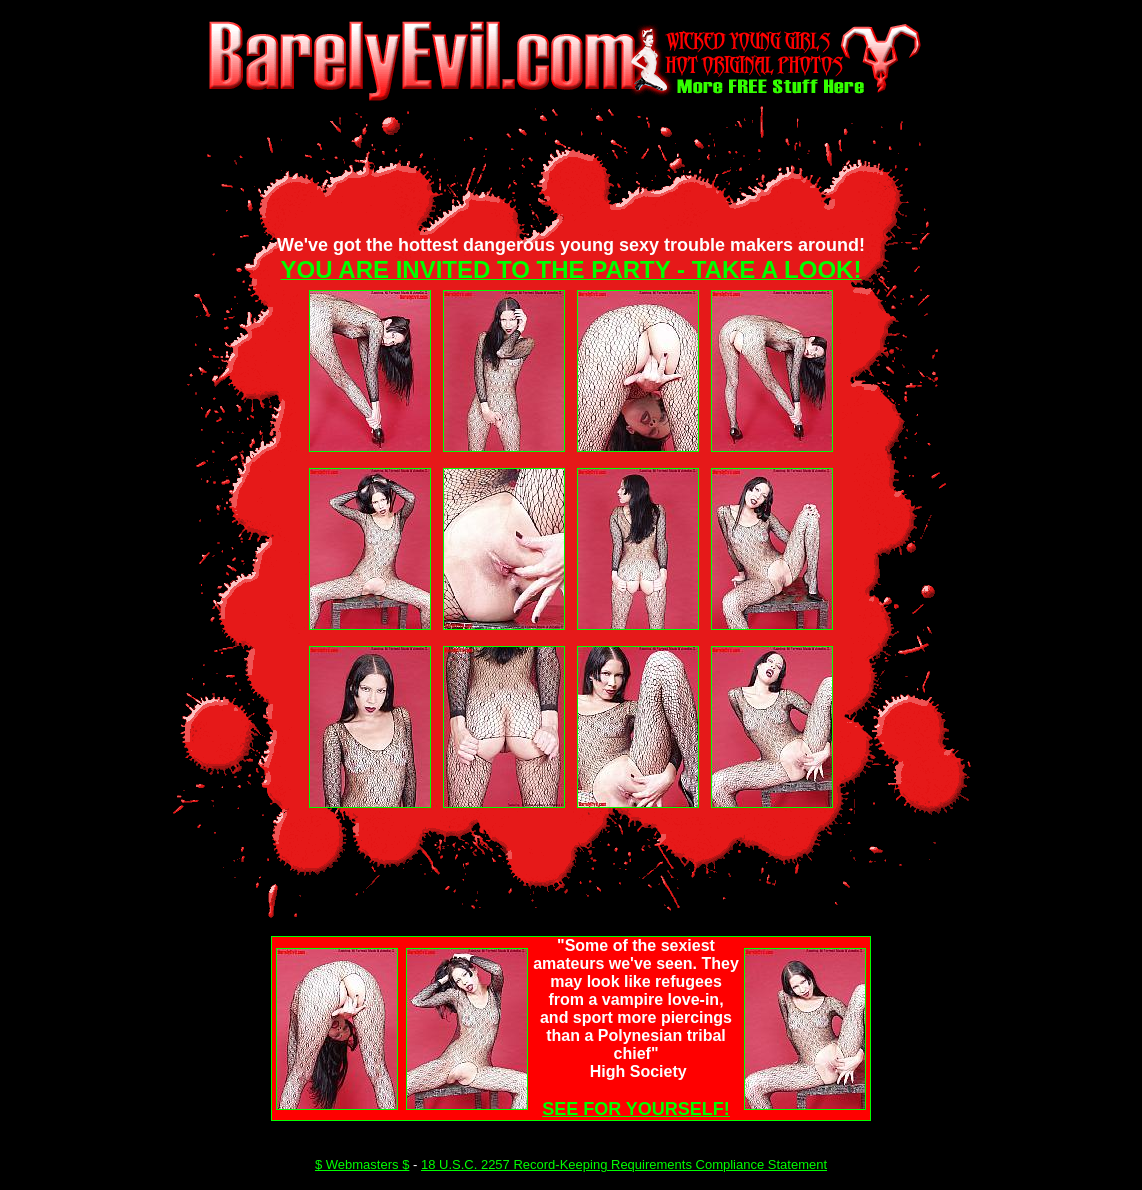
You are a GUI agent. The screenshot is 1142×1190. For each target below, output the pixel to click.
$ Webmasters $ (362, 1164)
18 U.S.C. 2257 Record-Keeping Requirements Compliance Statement (624, 1164)
